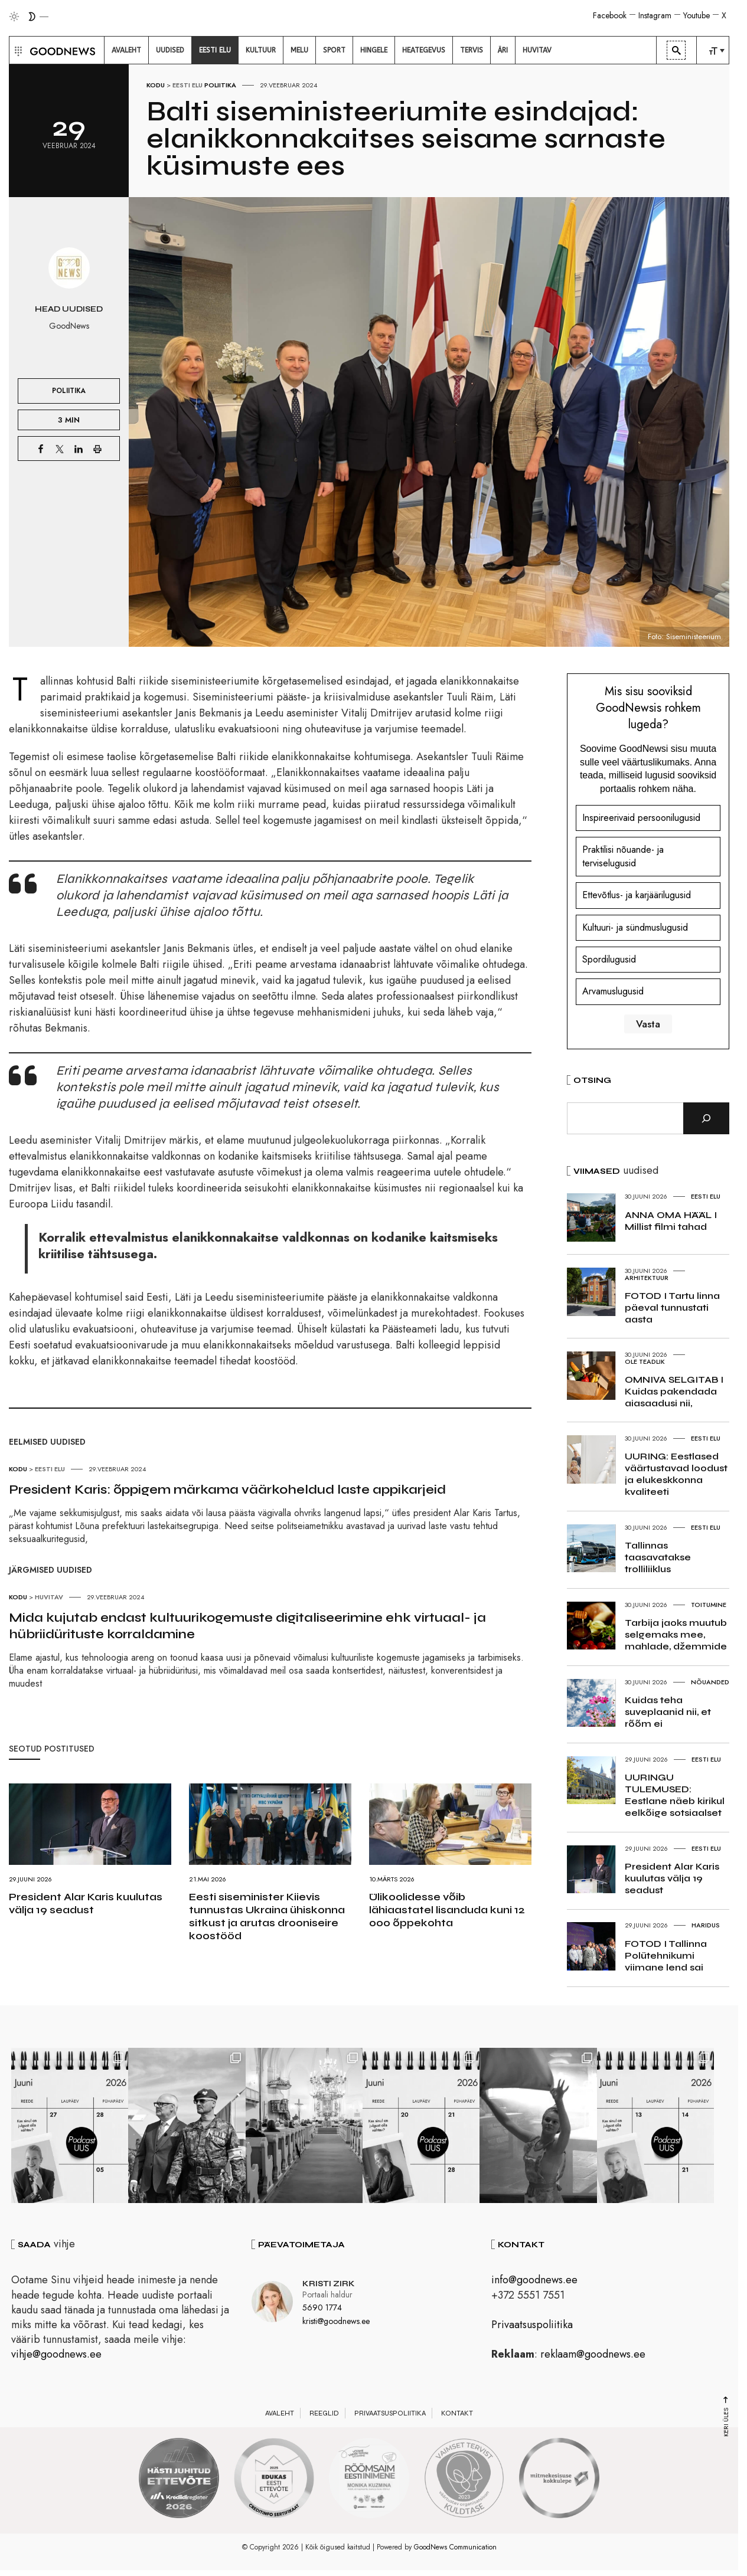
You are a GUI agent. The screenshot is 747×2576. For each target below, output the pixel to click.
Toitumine (708, 1604)
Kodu (155, 85)
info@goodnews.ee (534, 2281)
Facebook (610, 15)
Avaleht (279, 2414)
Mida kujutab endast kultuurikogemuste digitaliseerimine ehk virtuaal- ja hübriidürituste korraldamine (247, 1626)
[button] (16, 50)
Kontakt (457, 2414)
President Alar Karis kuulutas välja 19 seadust (85, 1903)
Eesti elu (187, 85)
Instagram (654, 15)
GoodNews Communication (455, 2549)
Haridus (705, 1925)
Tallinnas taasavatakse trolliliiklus (658, 1557)
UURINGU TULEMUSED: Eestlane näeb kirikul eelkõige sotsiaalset (675, 1795)
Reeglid (324, 2414)
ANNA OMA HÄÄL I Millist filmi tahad (671, 1220)
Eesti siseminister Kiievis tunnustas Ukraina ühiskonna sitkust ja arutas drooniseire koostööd (267, 1916)
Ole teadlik (645, 1361)
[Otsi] (706, 1118)
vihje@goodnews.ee (56, 2355)
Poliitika (220, 85)
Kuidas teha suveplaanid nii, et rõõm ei (668, 1711)
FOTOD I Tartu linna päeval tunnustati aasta (672, 1307)
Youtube (696, 15)
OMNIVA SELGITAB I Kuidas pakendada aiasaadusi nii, (674, 1391)
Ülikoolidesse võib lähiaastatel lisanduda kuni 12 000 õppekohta (447, 1909)
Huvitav (49, 1597)
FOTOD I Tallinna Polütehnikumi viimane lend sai (666, 1955)
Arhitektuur (646, 1277)
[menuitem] (126, 50)
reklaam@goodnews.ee (592, 2355)
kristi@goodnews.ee (336, 2322)
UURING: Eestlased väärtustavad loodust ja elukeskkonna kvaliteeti (676, 1474)
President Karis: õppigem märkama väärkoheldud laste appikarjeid (227, 1489)
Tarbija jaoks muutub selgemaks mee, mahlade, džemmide (676, 1634)
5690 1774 (322, 2309)
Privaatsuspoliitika (532, 2325)
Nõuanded (710, 1682)
